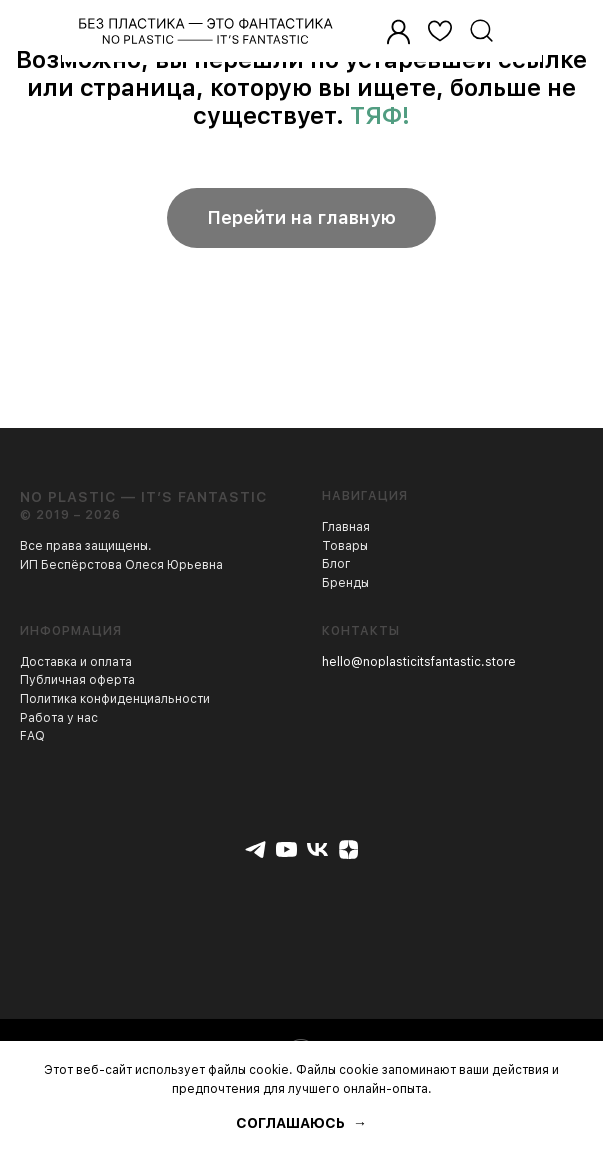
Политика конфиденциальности (115, 699)
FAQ (32, 736)
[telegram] (255, 849)
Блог (336, 564)
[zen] (348, 849)
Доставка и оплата (76, 662)
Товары (345, 546)
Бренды (345, 583)
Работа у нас (59, 718)
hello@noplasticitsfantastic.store (419, 662)
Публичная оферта (77, 680)
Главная (346, 527)
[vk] (317, 849)
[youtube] (286, 849)
